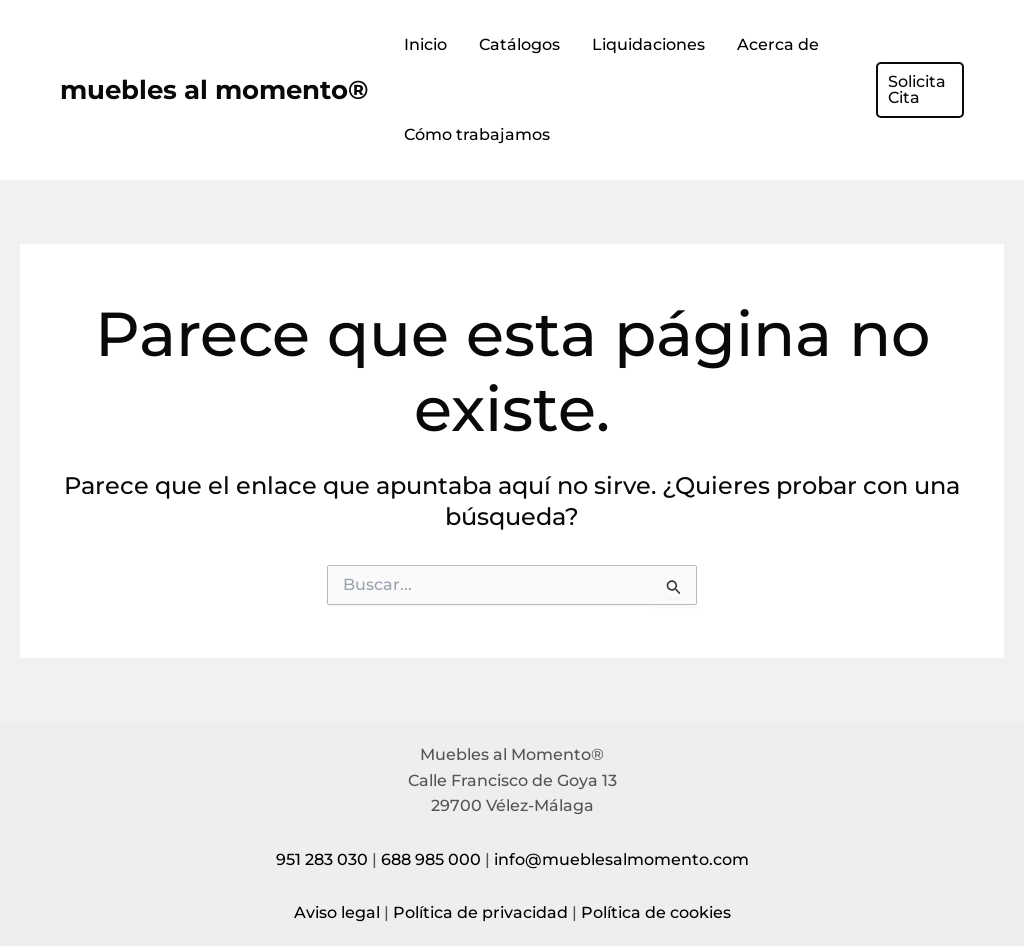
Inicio (425, 44)
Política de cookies (656, 912)
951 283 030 (322, 859)
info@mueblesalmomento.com (621, 859)
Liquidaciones (648, 44)
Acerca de (778, 44)
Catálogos (519, 44)
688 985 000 (431, 859)
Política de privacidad (480, 912)
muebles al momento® (214, 89)
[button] (920, 90)
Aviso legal (337, 912)
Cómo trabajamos (477, 134)
